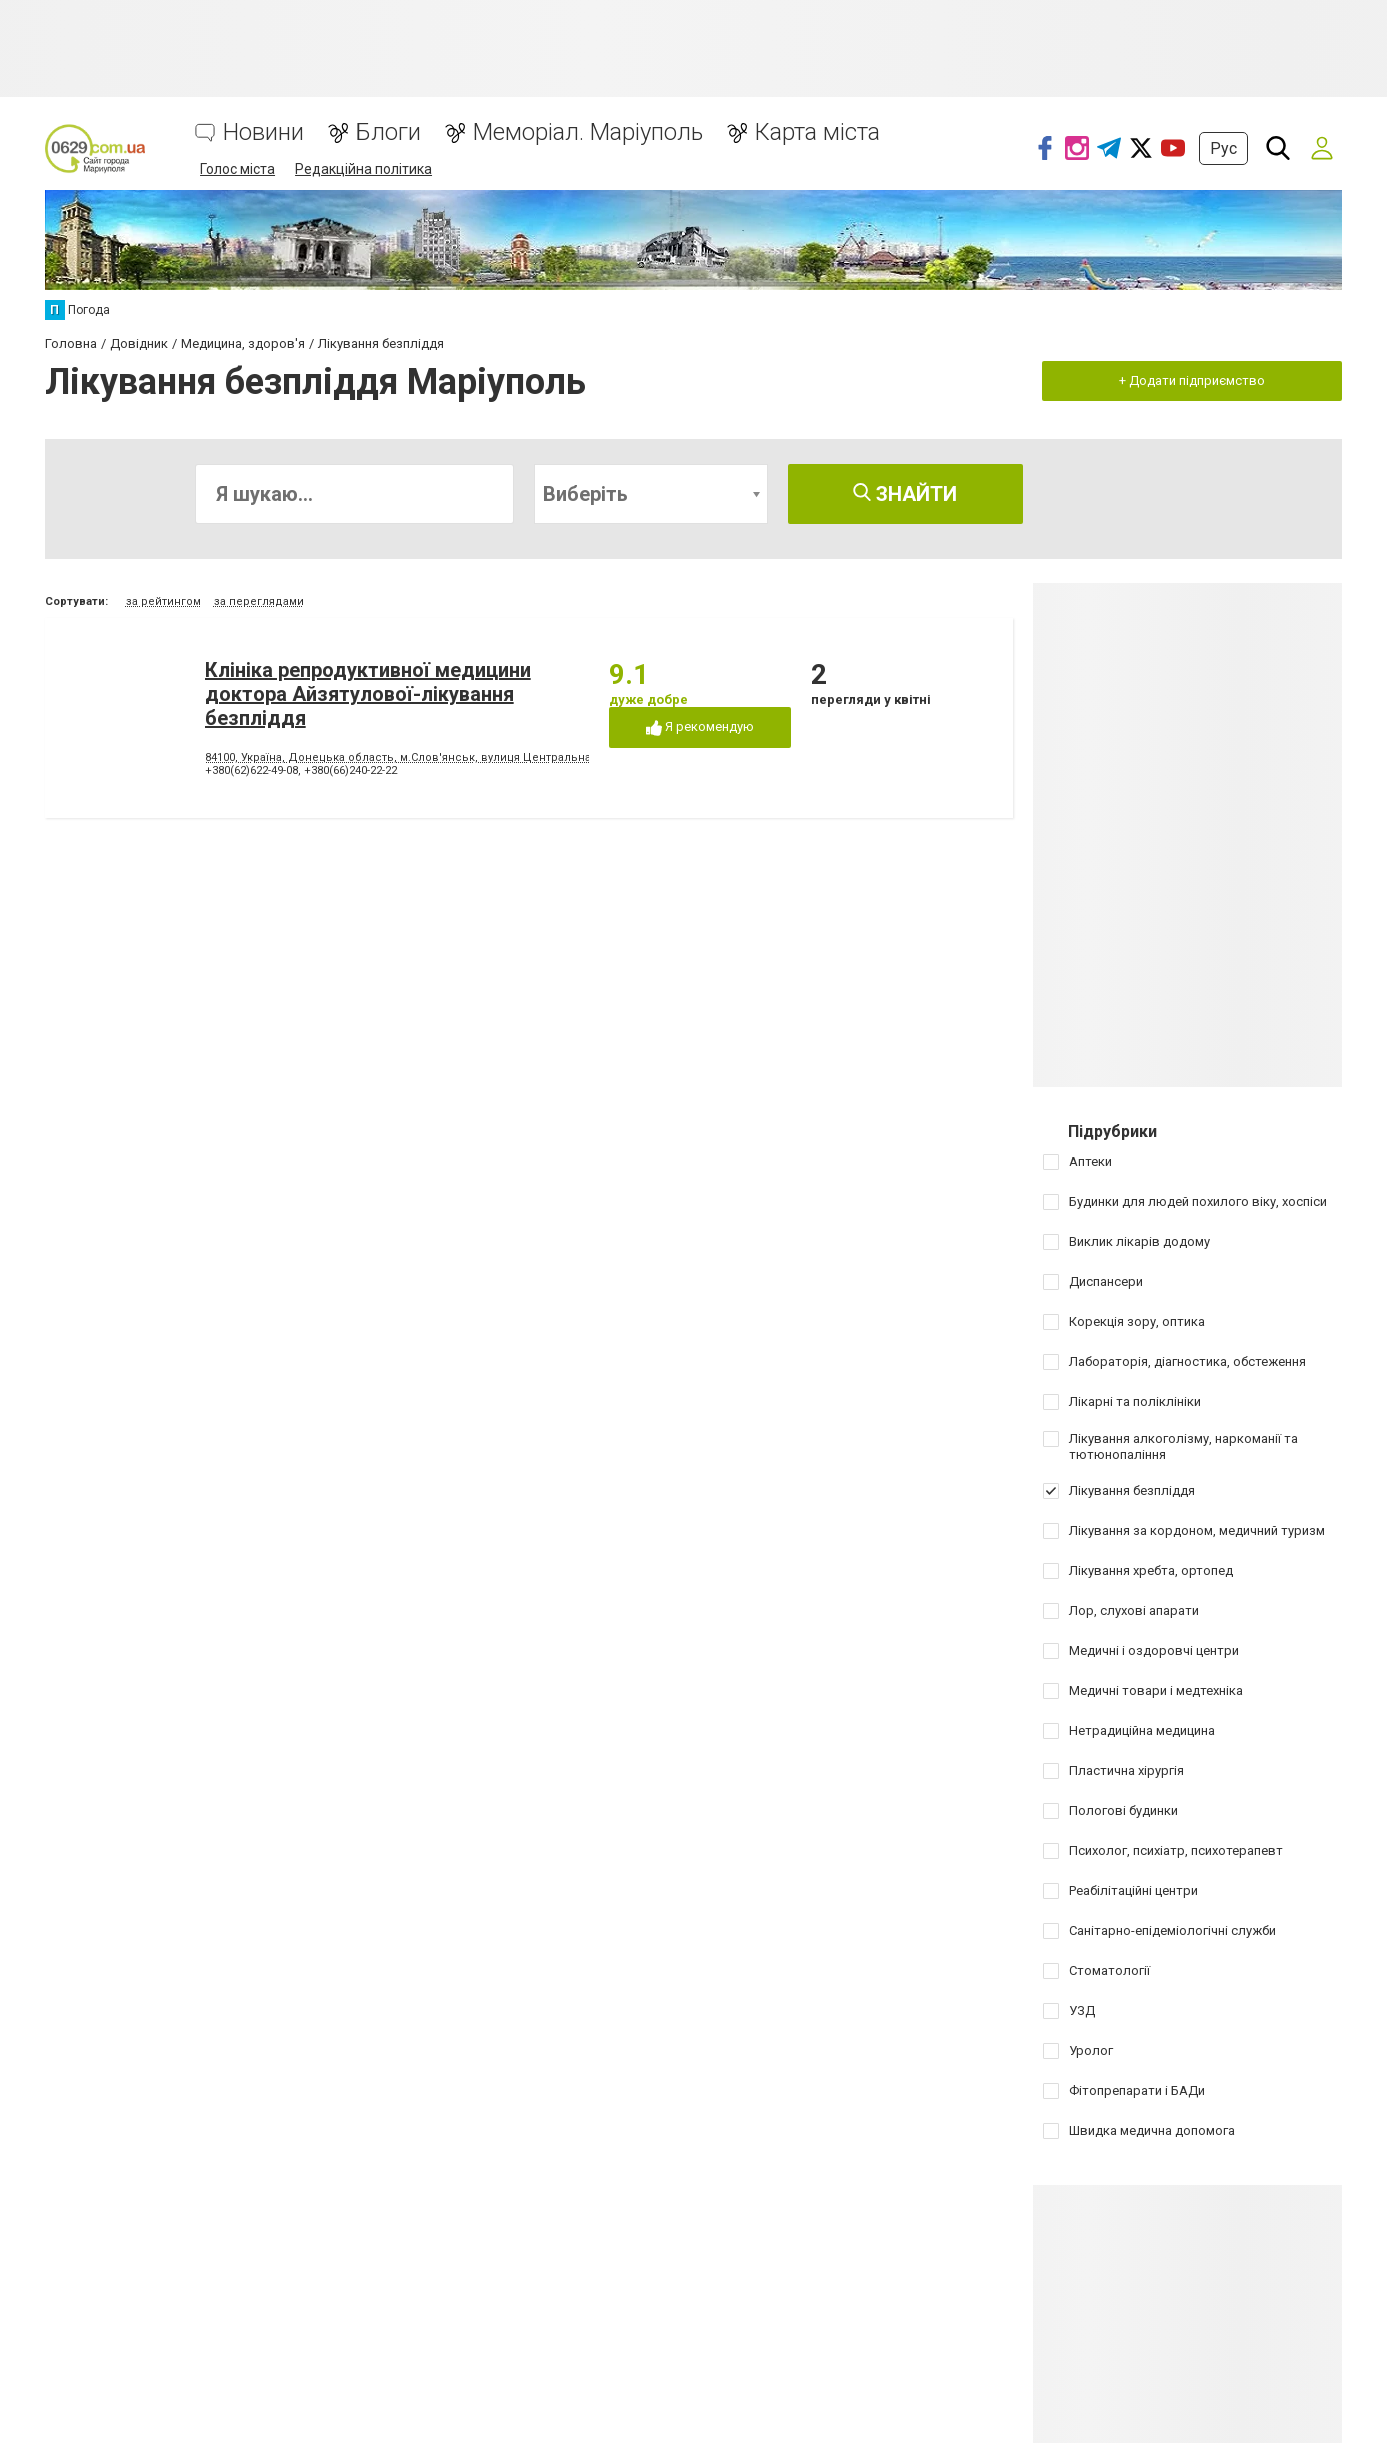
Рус (1223, 148)
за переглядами (259, 601)
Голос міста (237, 169)
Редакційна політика (363, 169)
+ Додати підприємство (1192, 380)
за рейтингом (163, 601)
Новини (263, 132)
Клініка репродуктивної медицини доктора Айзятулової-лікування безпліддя (368, 694)
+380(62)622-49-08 (251, 770)
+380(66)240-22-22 (350, 770)
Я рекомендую (700, 727)
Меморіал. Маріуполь (588, 132)
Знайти (905, 494)
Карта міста (817, 132)
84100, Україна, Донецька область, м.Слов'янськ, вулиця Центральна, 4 (404, 757)
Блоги (388, 132)
